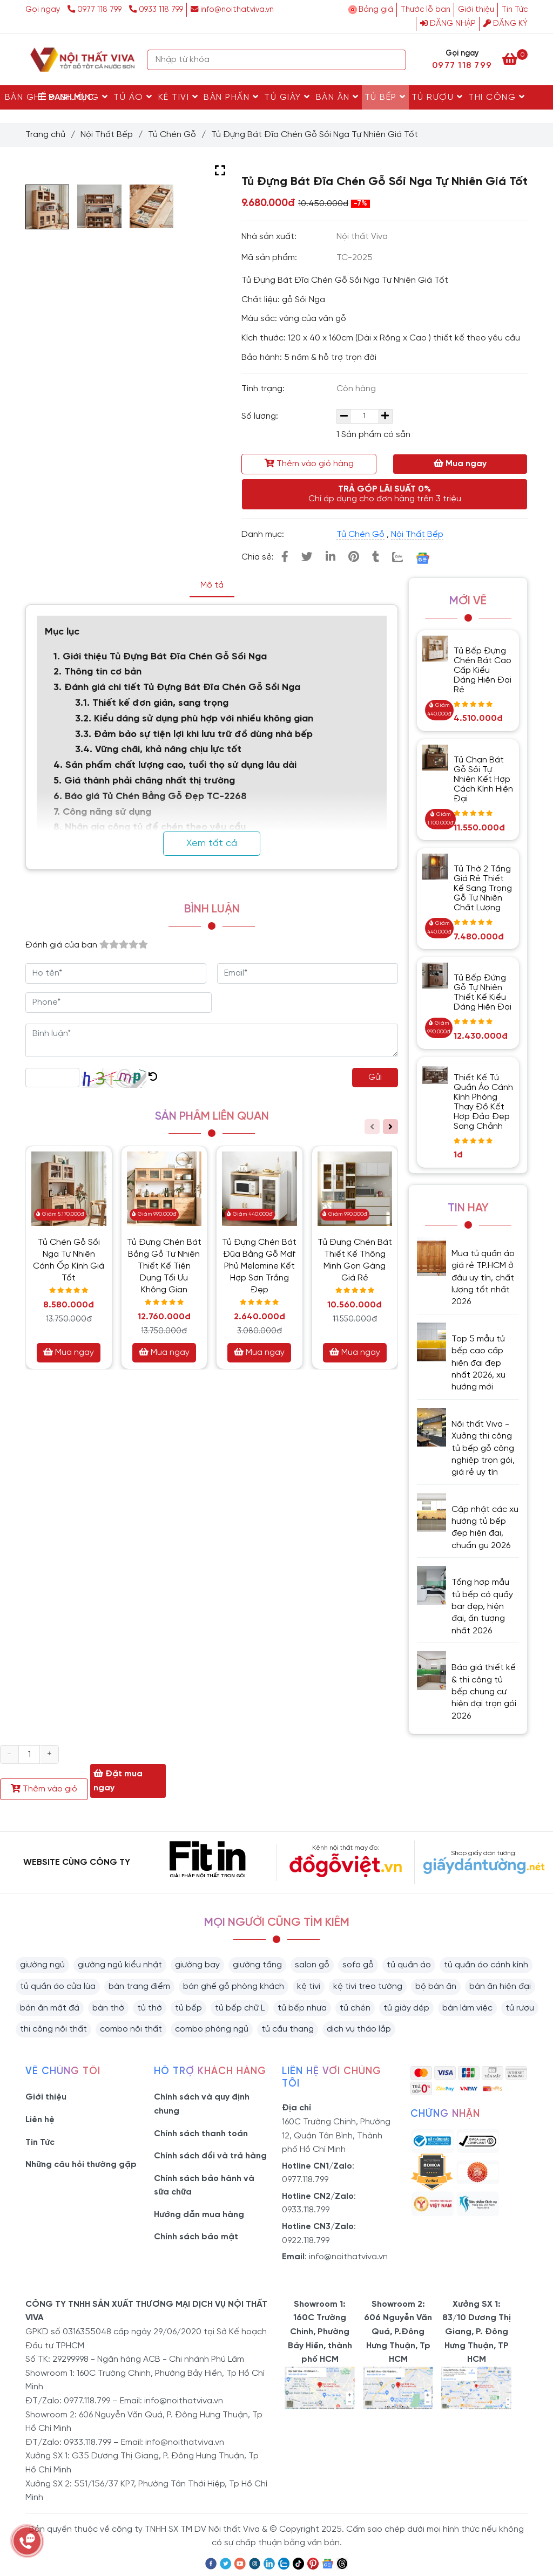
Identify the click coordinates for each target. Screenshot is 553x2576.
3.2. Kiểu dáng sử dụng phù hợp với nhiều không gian (195, 719)
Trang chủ (45, 134)
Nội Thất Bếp (106, 134)
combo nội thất (131, 2029)
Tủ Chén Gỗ (172, 134)
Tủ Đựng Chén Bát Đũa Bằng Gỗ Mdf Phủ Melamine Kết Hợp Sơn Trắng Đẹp (259, 1266)
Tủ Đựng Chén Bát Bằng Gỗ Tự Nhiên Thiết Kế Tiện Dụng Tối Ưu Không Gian (164, 1266)
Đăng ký (505, 23)
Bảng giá (376, 9)
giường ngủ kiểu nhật (120, 1965)
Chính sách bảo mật (196, 2236)
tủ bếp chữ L (240, 2008)
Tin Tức (515, 9)
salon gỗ (312, 1965)
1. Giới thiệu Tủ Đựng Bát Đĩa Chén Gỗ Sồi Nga (161, 657)
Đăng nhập (448, 23)
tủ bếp (188, 2008)
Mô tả (212, 585)
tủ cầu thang (287, 2029)
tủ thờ (149, 2008)
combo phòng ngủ (211, 2029)
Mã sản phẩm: (270, 257)
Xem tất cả (211, 844)
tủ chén (355, 2008)
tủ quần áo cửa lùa (58, 1986)
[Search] (395, 60)
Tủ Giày (287, 97)
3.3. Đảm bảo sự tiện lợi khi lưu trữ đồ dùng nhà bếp (194, 735)
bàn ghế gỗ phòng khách (233, 1986)
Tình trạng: (264, 388)
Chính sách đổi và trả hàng (210, 2156)
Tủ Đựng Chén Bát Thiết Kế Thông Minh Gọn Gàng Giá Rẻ (355, 1260)
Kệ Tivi (178, 97)
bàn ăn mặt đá (49, 2008)
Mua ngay (460, 463)
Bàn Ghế (30, 97)
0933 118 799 (156, 9)
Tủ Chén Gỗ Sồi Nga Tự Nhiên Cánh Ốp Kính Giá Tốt (68, 1260)
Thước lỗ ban (425, 9)
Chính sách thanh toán (201, 2133)
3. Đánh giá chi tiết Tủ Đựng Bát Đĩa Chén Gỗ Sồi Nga (176, 688)
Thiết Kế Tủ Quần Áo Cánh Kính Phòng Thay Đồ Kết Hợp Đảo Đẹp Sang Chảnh (483, 1102)
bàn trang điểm (139, 1986)
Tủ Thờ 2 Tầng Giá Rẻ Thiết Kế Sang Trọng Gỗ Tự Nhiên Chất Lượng (483, 888)
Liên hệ (40, 2119)
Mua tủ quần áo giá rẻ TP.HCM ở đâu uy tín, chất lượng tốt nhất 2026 (483, 1278)
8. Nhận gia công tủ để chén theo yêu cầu (149, 827)
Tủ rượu (437, 97)
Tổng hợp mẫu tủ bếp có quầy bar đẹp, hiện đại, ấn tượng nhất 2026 (482, 1606)
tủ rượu (519, 2008)
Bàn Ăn (337, 97)
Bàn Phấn (231, 97)
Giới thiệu (476, 9)
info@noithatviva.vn (232, 9)
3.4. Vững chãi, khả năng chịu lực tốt (158, 750)
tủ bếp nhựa (302, 2008)
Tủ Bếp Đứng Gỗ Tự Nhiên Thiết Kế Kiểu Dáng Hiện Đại (482, 992)
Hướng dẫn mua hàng (199, 2214)
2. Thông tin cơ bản (98, 672)
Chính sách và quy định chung (201, 2104)
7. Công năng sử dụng (103, 812)
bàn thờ (108, 2008)
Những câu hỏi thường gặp (81, 2164)
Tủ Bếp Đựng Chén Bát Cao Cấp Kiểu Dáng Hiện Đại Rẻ (482, 670)
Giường (84, 97)
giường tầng (257, 1965)
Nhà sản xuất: (270, 236)
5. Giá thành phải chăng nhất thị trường (144, 781)
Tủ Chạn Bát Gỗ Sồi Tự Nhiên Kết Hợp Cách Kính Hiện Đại (483, 779)
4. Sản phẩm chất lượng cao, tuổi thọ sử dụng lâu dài (174, 765)
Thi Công (496, 97)
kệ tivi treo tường (367, 1986)
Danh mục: (263, 534)
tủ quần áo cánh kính (486, 1965)
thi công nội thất (53, 2029)
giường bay (197, 1965)
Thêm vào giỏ (44, 1789)
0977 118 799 (96, 9)
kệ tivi (308, 1986)
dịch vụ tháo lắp (359, 2029)
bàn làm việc (467, 2008)
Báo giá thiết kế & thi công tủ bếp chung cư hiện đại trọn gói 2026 (483, 1692)
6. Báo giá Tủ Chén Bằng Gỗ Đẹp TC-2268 (150, 797)
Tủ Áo (133, 97)
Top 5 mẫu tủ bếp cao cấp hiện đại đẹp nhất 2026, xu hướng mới (478, 1363)
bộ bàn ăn (435, 1986)
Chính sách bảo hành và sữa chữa (204, 2185)
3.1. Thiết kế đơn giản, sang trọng (153, 703)
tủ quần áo (409, 1965)
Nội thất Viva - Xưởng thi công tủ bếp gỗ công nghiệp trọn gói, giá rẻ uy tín (483, 1448)
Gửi (375, 1077)
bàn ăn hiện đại (500, 1986)
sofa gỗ (358, 1965)
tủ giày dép (406, 2008)
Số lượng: (260, 416)
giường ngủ (42, 1965)
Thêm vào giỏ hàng (309, 463)
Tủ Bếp (385, 97)
